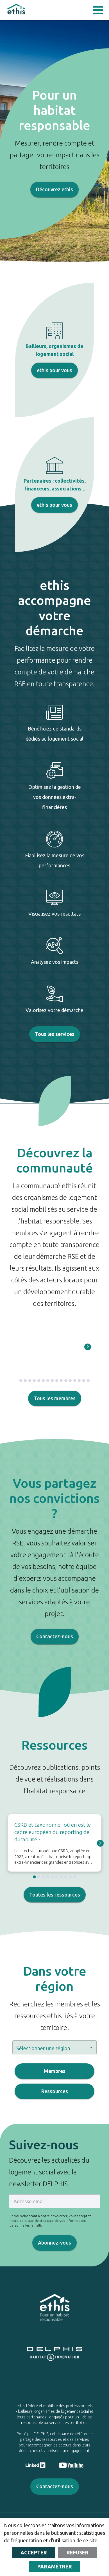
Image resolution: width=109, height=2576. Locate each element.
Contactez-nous (55, 1636)
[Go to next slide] (87, 1347)
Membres (54, 2071)
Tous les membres (54, 1398)
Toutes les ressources (55, 1895)
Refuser (77, 2552)
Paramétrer (54, 2566)
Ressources (54, 2091)
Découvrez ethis (54, 189)
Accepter (34, 2552)
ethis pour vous (54, 370)
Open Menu (98, 10)
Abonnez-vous (54, 2243)
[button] (54, 2047)
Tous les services (54, 1034)
